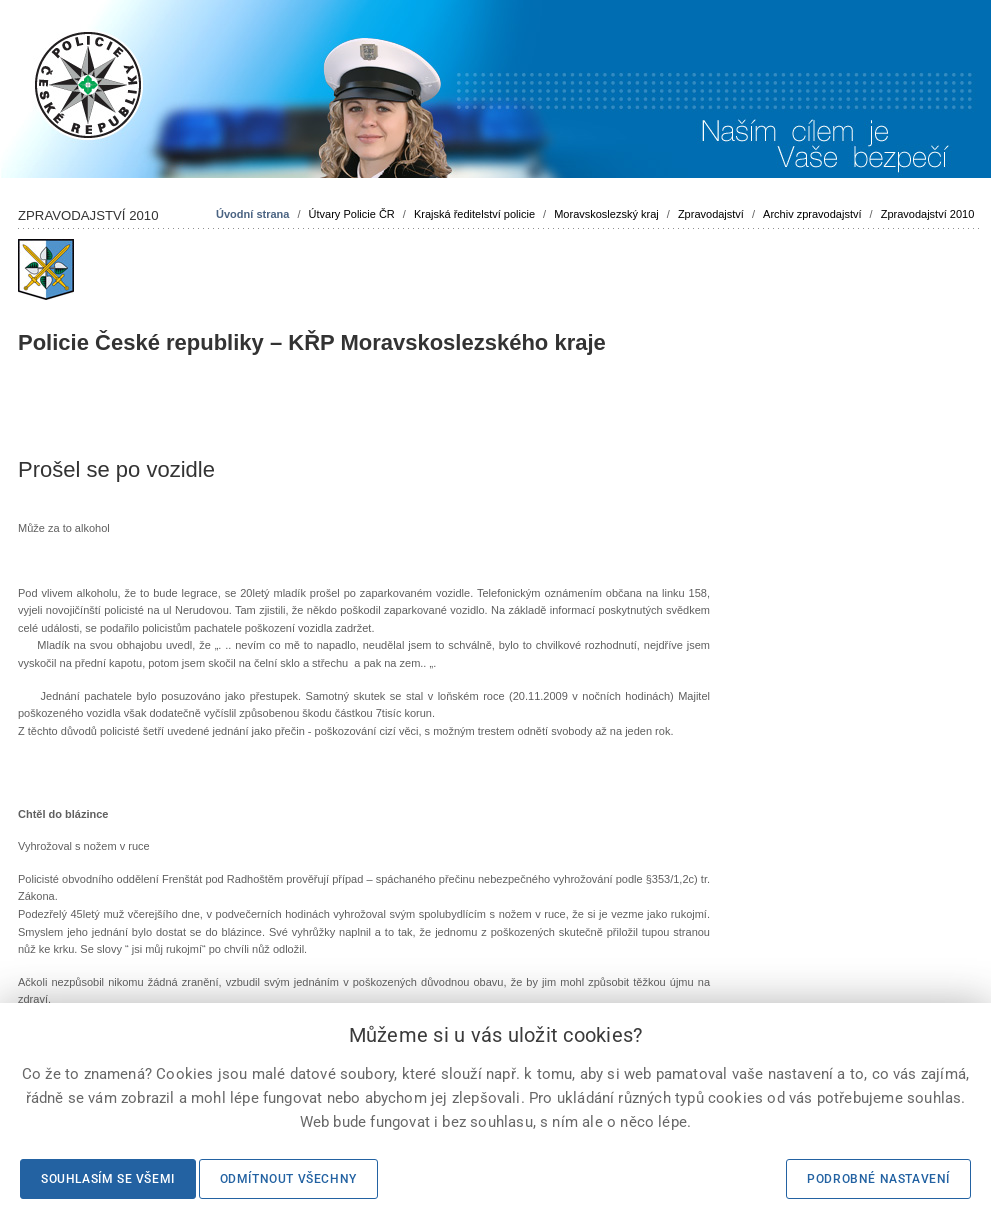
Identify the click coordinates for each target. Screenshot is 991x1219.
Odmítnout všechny (288, 1179)
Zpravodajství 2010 (928, 214)
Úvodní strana (252, 214)
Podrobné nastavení (878, 1179)
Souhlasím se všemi (108, 1179)
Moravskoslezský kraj (606, 214)
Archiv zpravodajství (812, 214)
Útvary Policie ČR (352, 214)
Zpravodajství (711, 214)
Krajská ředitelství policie (474, 214)
